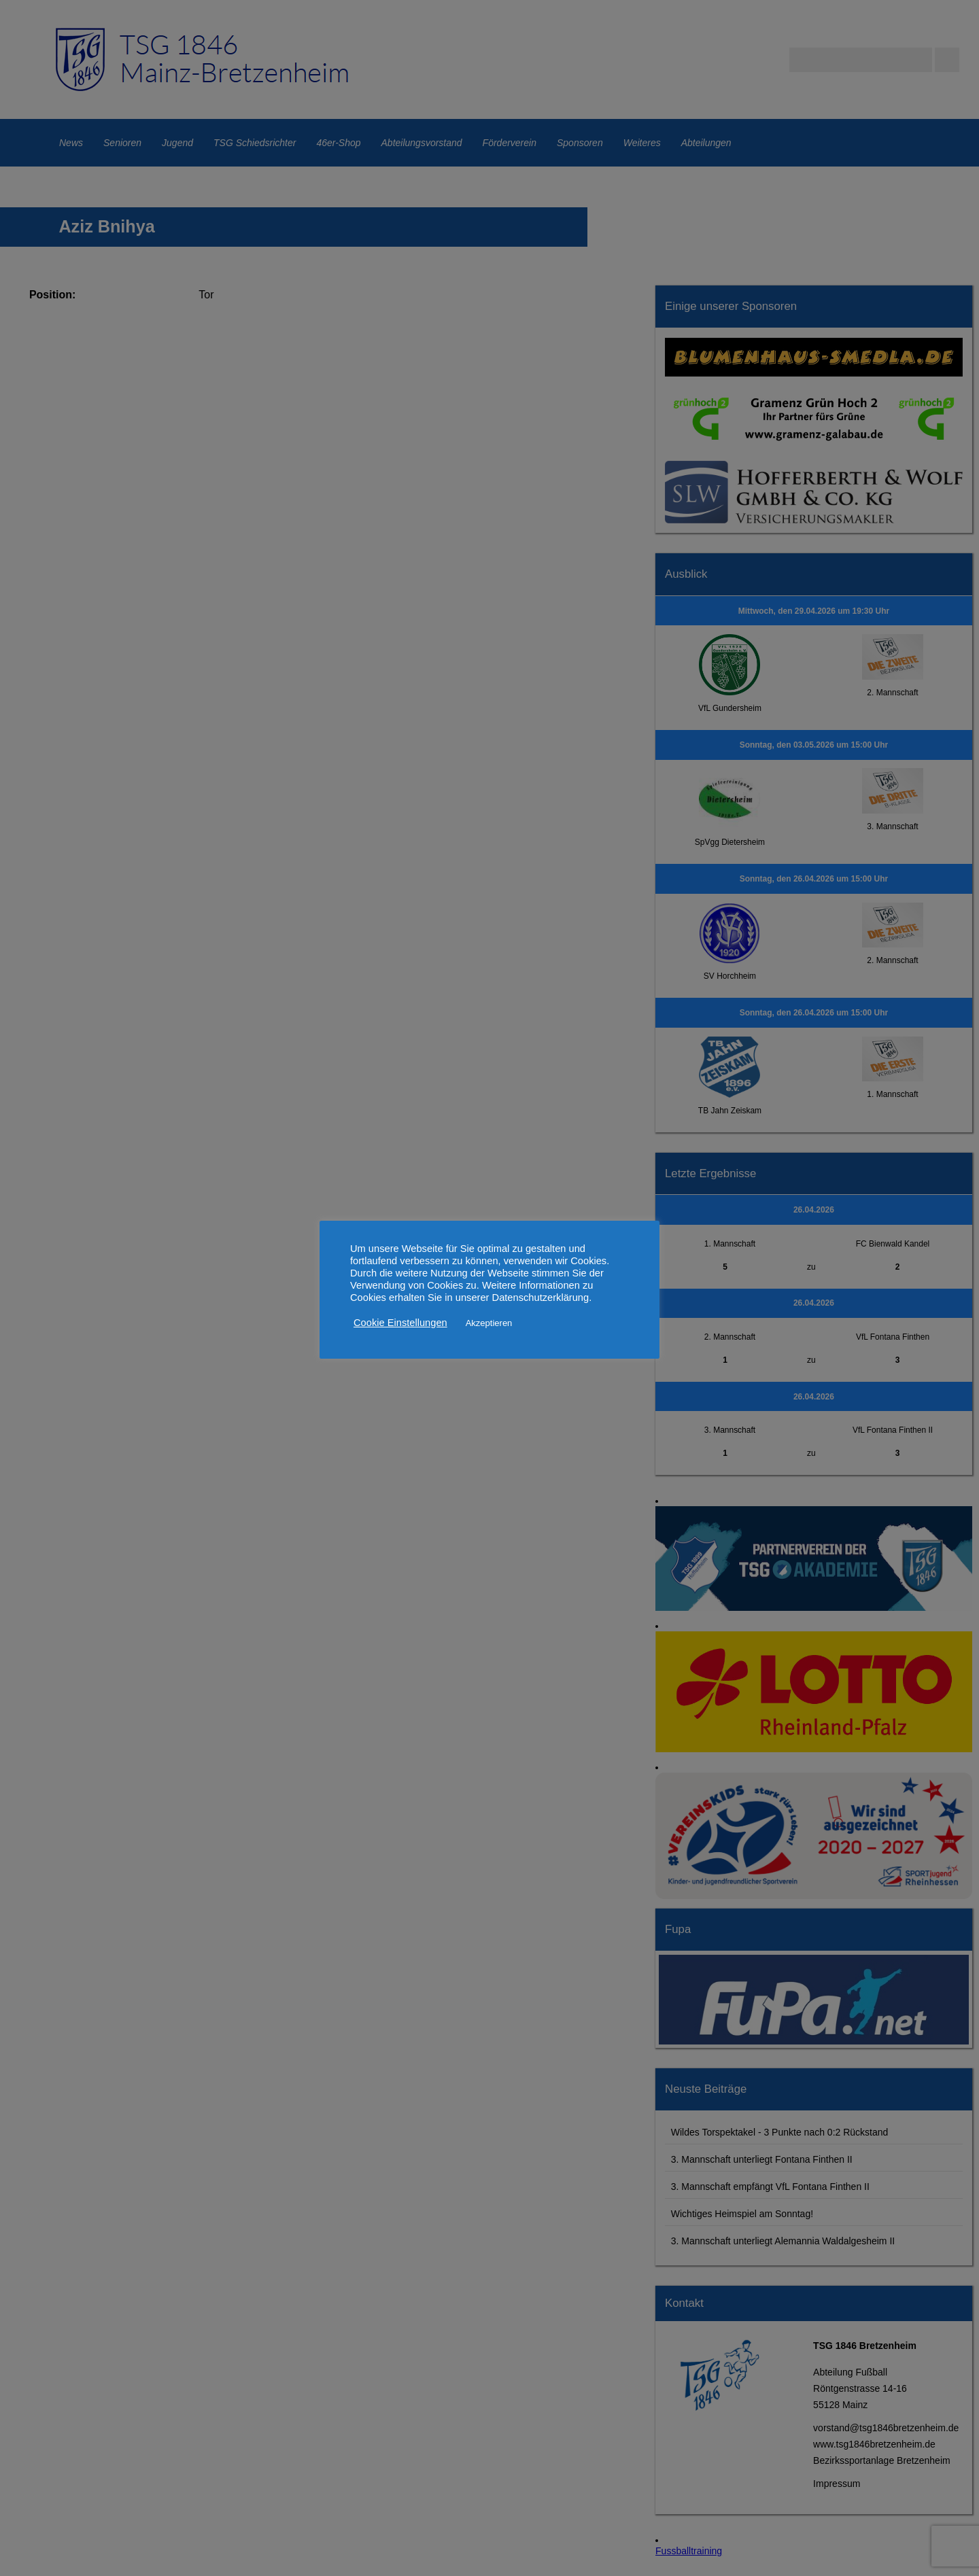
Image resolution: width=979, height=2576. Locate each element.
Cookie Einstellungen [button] (400, 1322)
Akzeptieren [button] (489, 1323)
